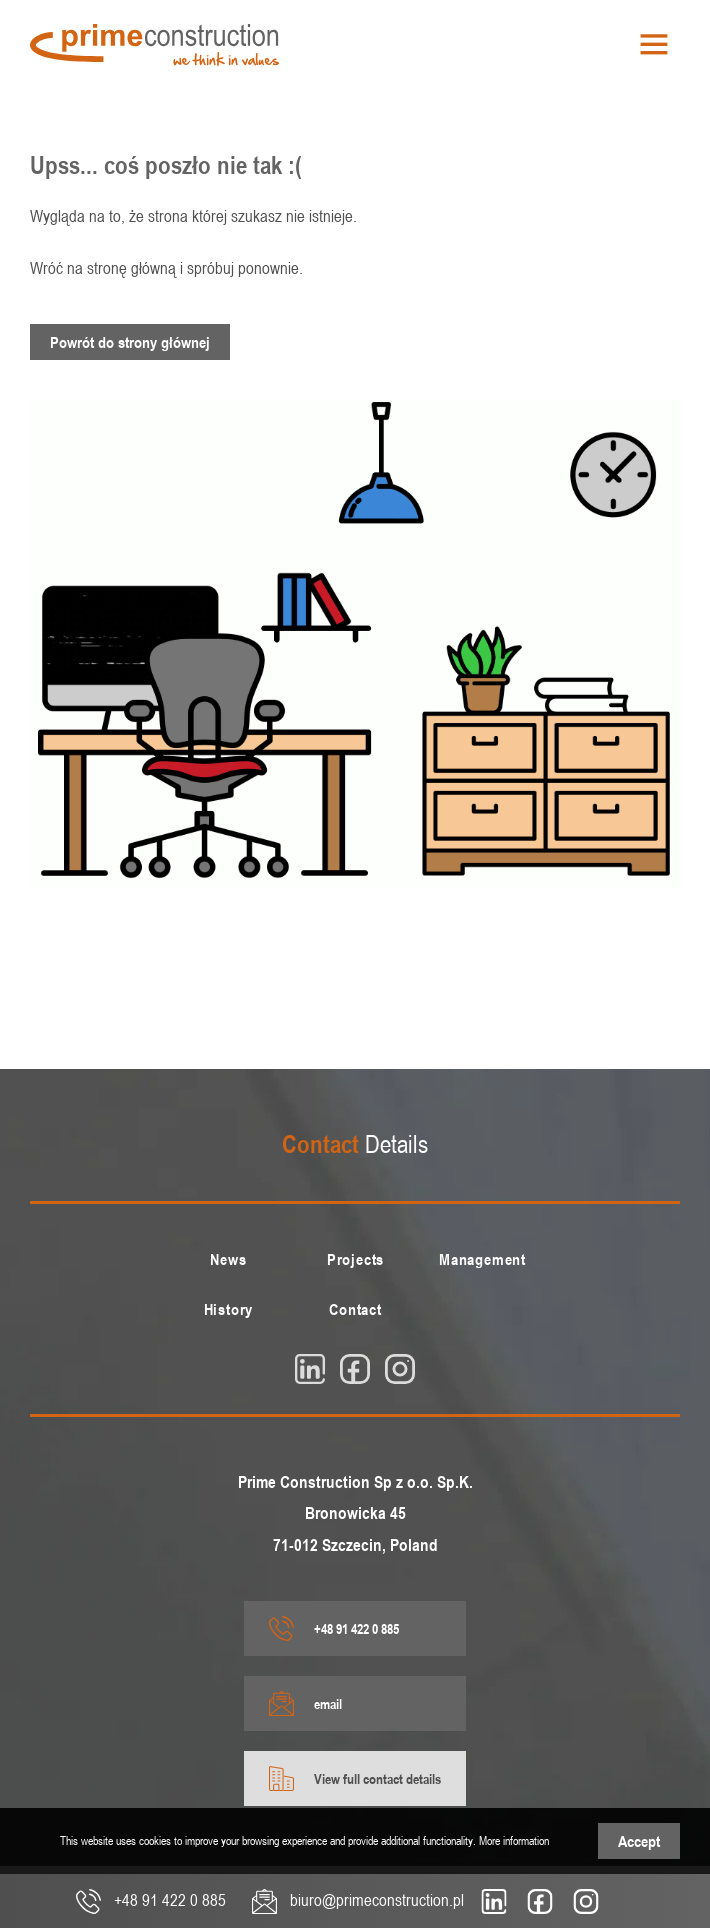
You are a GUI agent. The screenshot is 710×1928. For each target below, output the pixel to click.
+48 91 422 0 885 (334, 1628)
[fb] (355, 1369)
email (305, 1703)
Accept (639, 1841)
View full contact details (355, 1778)
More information (514, 1840)
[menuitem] (228, 1259)
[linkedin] (310, 1369)
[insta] (400, 1369)
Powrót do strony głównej (130, 342)
